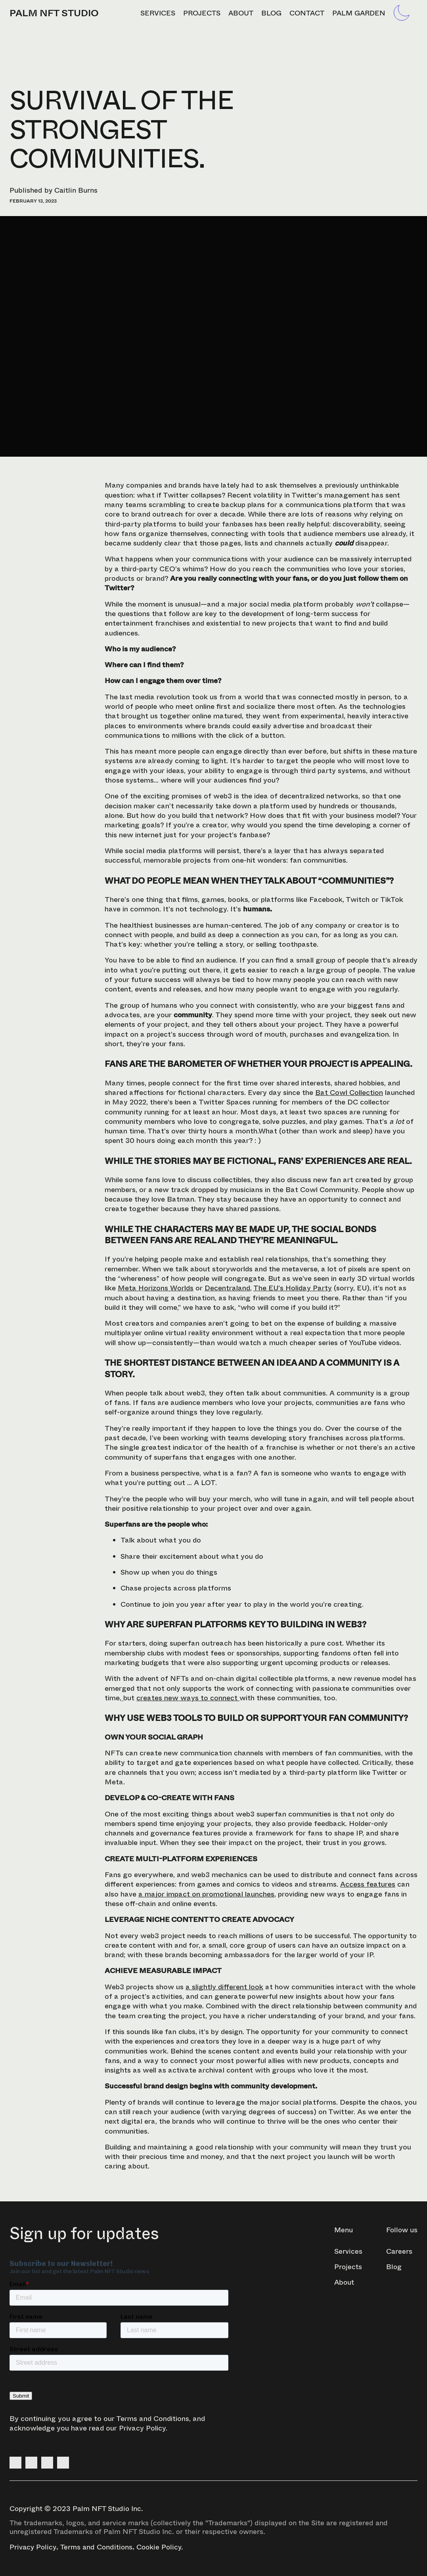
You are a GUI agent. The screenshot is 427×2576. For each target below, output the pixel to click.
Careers (399, 2251)
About (240, 13)
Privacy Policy (142, 2428)
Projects (201, 13)
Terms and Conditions (152, 2418)
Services (157, 13)
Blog (271, 13)
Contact (306, 13)
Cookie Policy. (159, 2547)
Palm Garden (358, 13)
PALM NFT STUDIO (54, 13)
